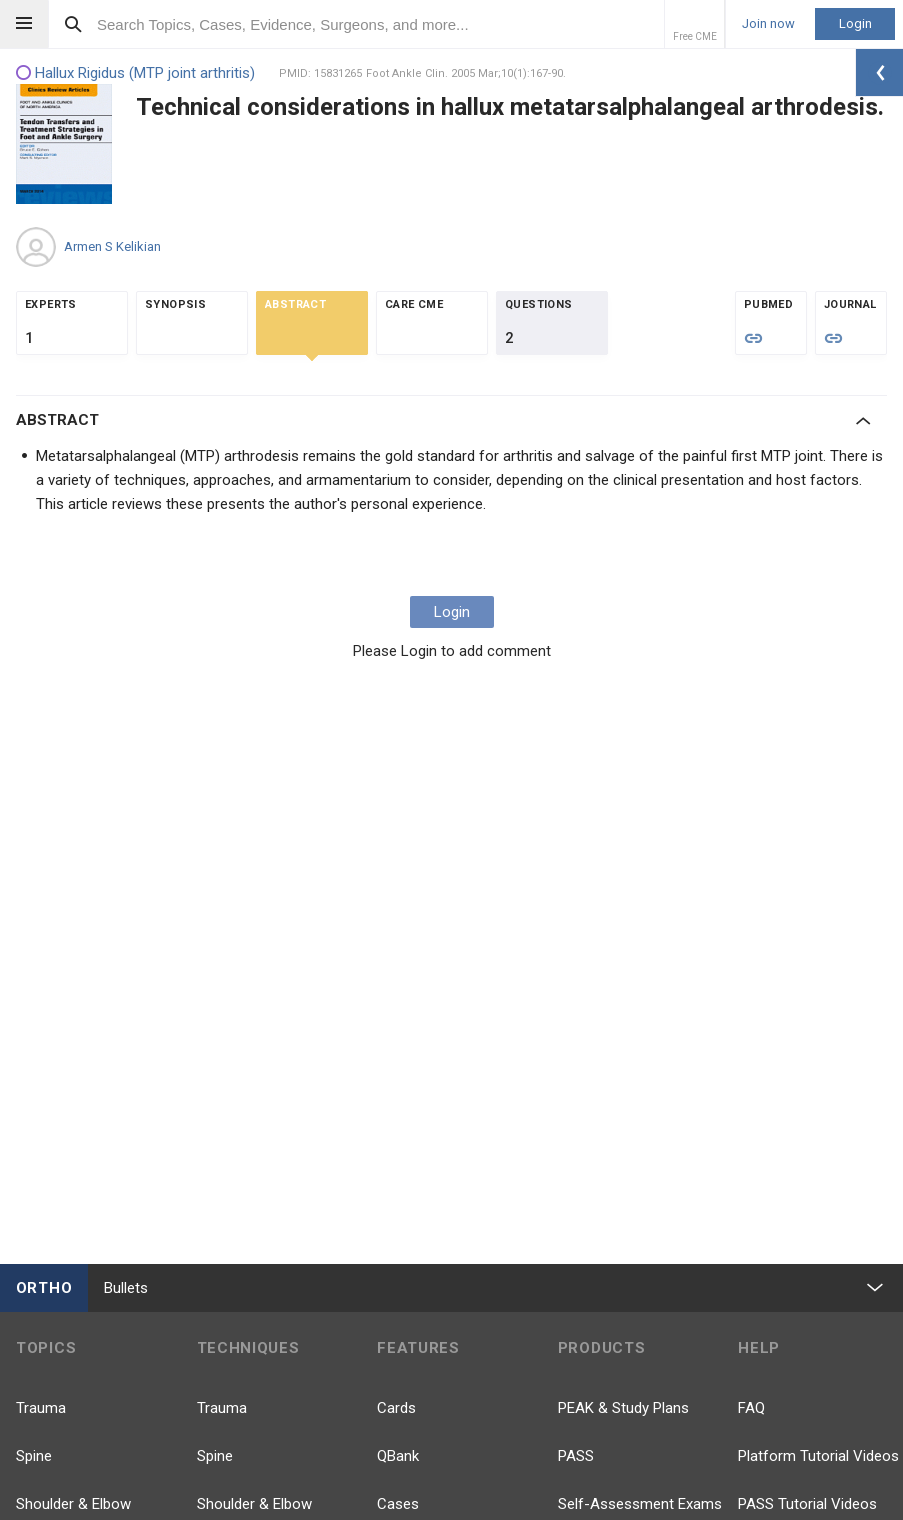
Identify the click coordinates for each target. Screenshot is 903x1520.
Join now (768, 24)
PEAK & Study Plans (623, 1408)
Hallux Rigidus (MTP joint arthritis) (135, 73)
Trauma (41, 1408)
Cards (396, 1408)
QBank (398, 1456)
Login (855, 23)
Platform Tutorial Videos (818, 1456)
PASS (576, 1456)
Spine (34, 1456)
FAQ (751, 1408)
